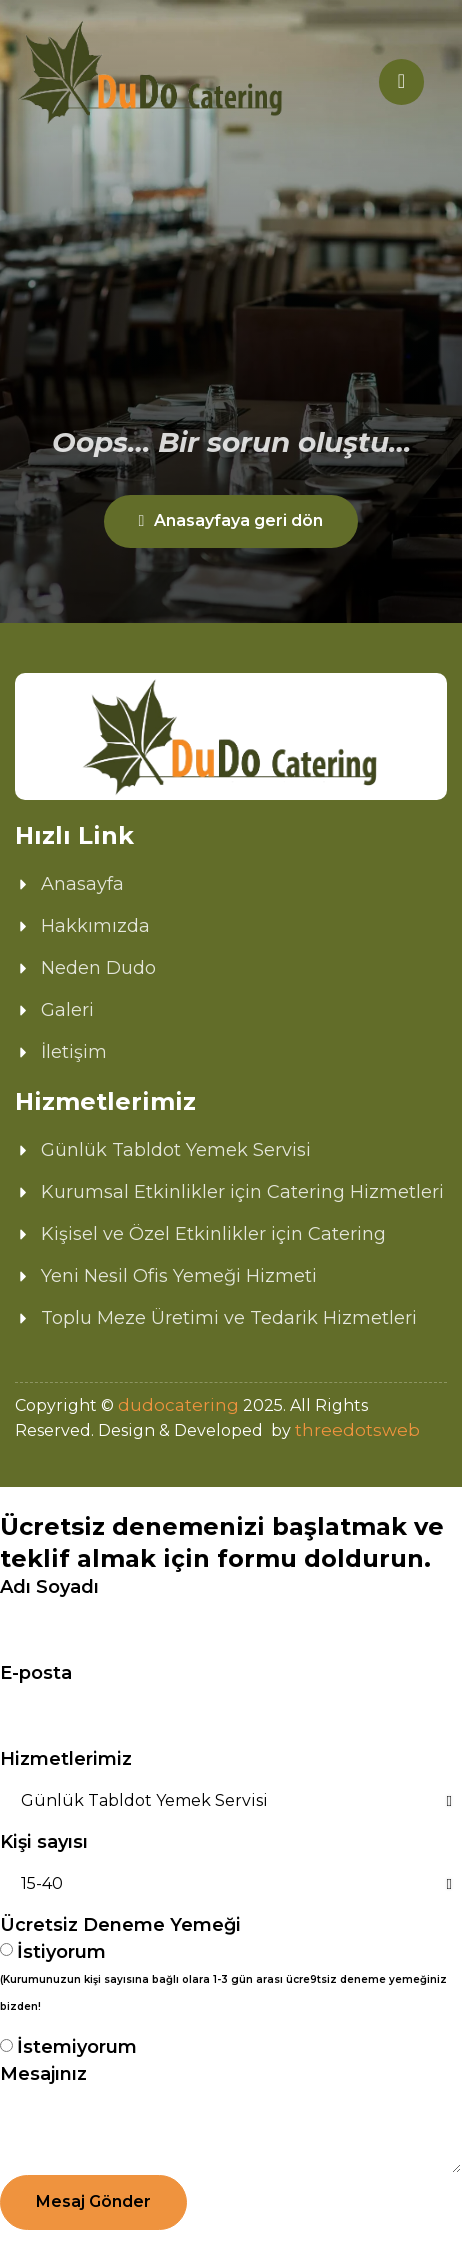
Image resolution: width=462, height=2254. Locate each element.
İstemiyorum (77, 2047)
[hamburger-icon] (401, 82)
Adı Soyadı (49, 1587)
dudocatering (178, 1405)
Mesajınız (43, 2074)
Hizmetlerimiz (66, 1759)
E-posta (36, 1673)
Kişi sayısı (44, 1842)
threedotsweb (357, 1430)
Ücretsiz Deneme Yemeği (120, 1925)
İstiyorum (226, 1980)
